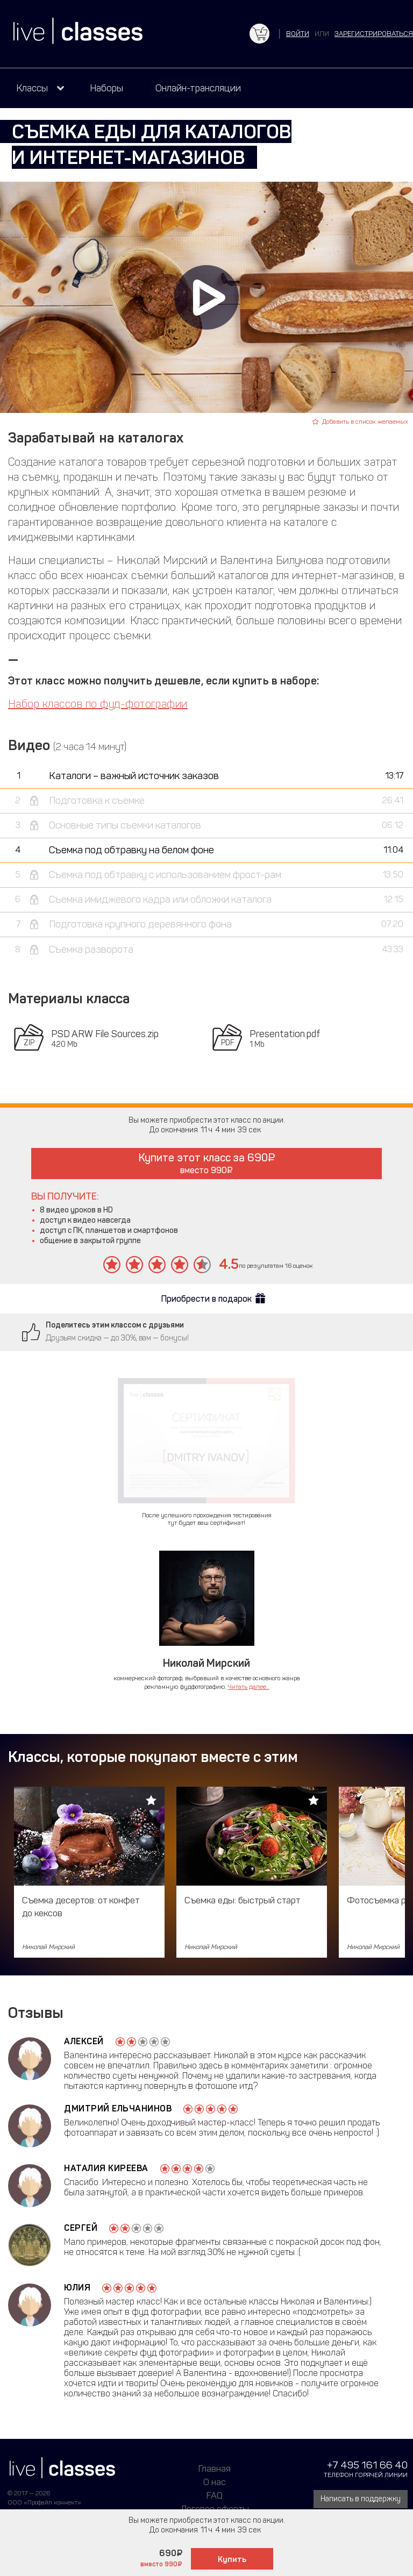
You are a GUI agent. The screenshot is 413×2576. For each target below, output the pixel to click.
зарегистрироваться (373, 34)
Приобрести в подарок (206, 1299)
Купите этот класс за (207, 1163)
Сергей (80, 2228)
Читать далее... (248, 1686)
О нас (214, 2482)
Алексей (84, 2041)
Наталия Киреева (106, 2168)
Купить (232, 2559)
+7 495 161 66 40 (367, 2465)
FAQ (214, 2495)
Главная (214, 2468)
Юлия (77, 2287)
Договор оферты (214, 2508)
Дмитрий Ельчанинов (118, 2108)
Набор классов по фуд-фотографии (98, 703)
